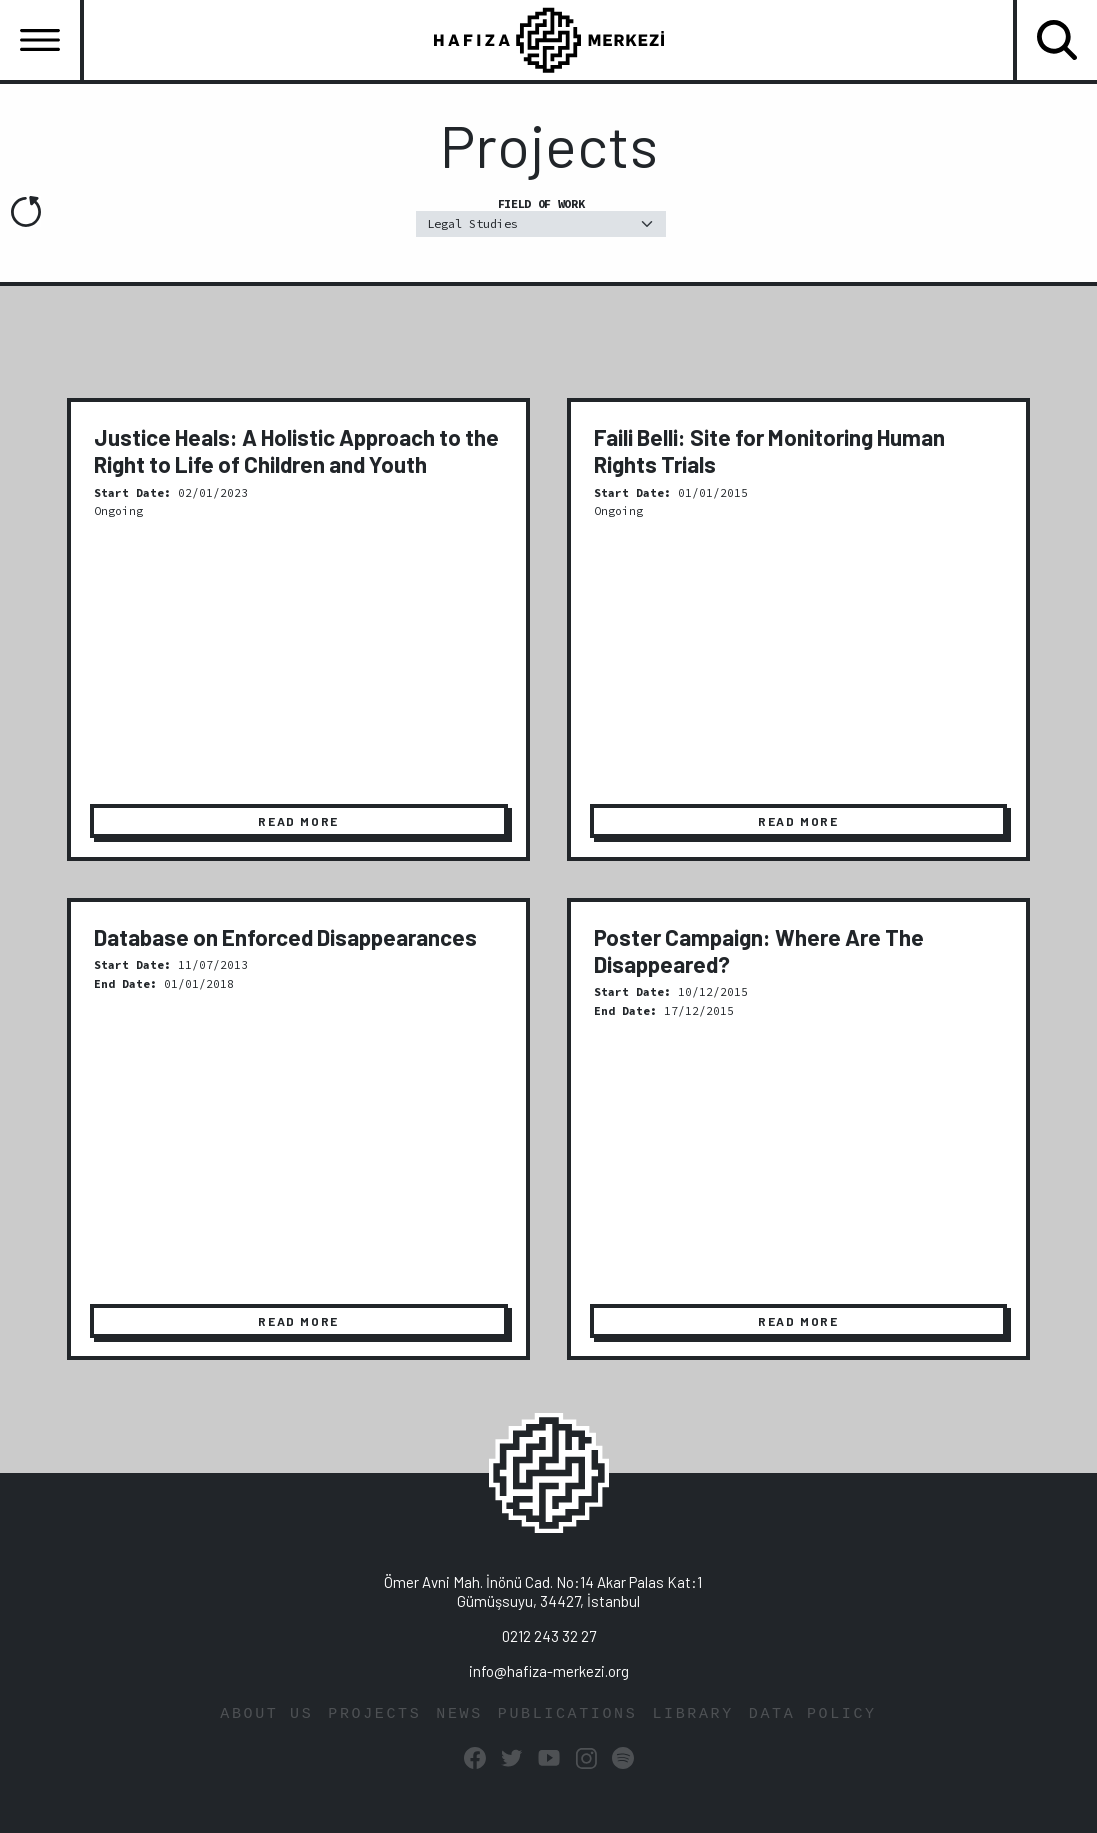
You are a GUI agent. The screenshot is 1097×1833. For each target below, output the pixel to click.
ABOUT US (266, 1714)
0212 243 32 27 (549, 1636)
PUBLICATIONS (568, 1714)
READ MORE (298, 821)
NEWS (459, 1714)
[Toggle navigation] (40, 40)
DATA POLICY (813, 1714)
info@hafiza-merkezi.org (549, 1671)
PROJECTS (374, 1714)
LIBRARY (692, 1714)
